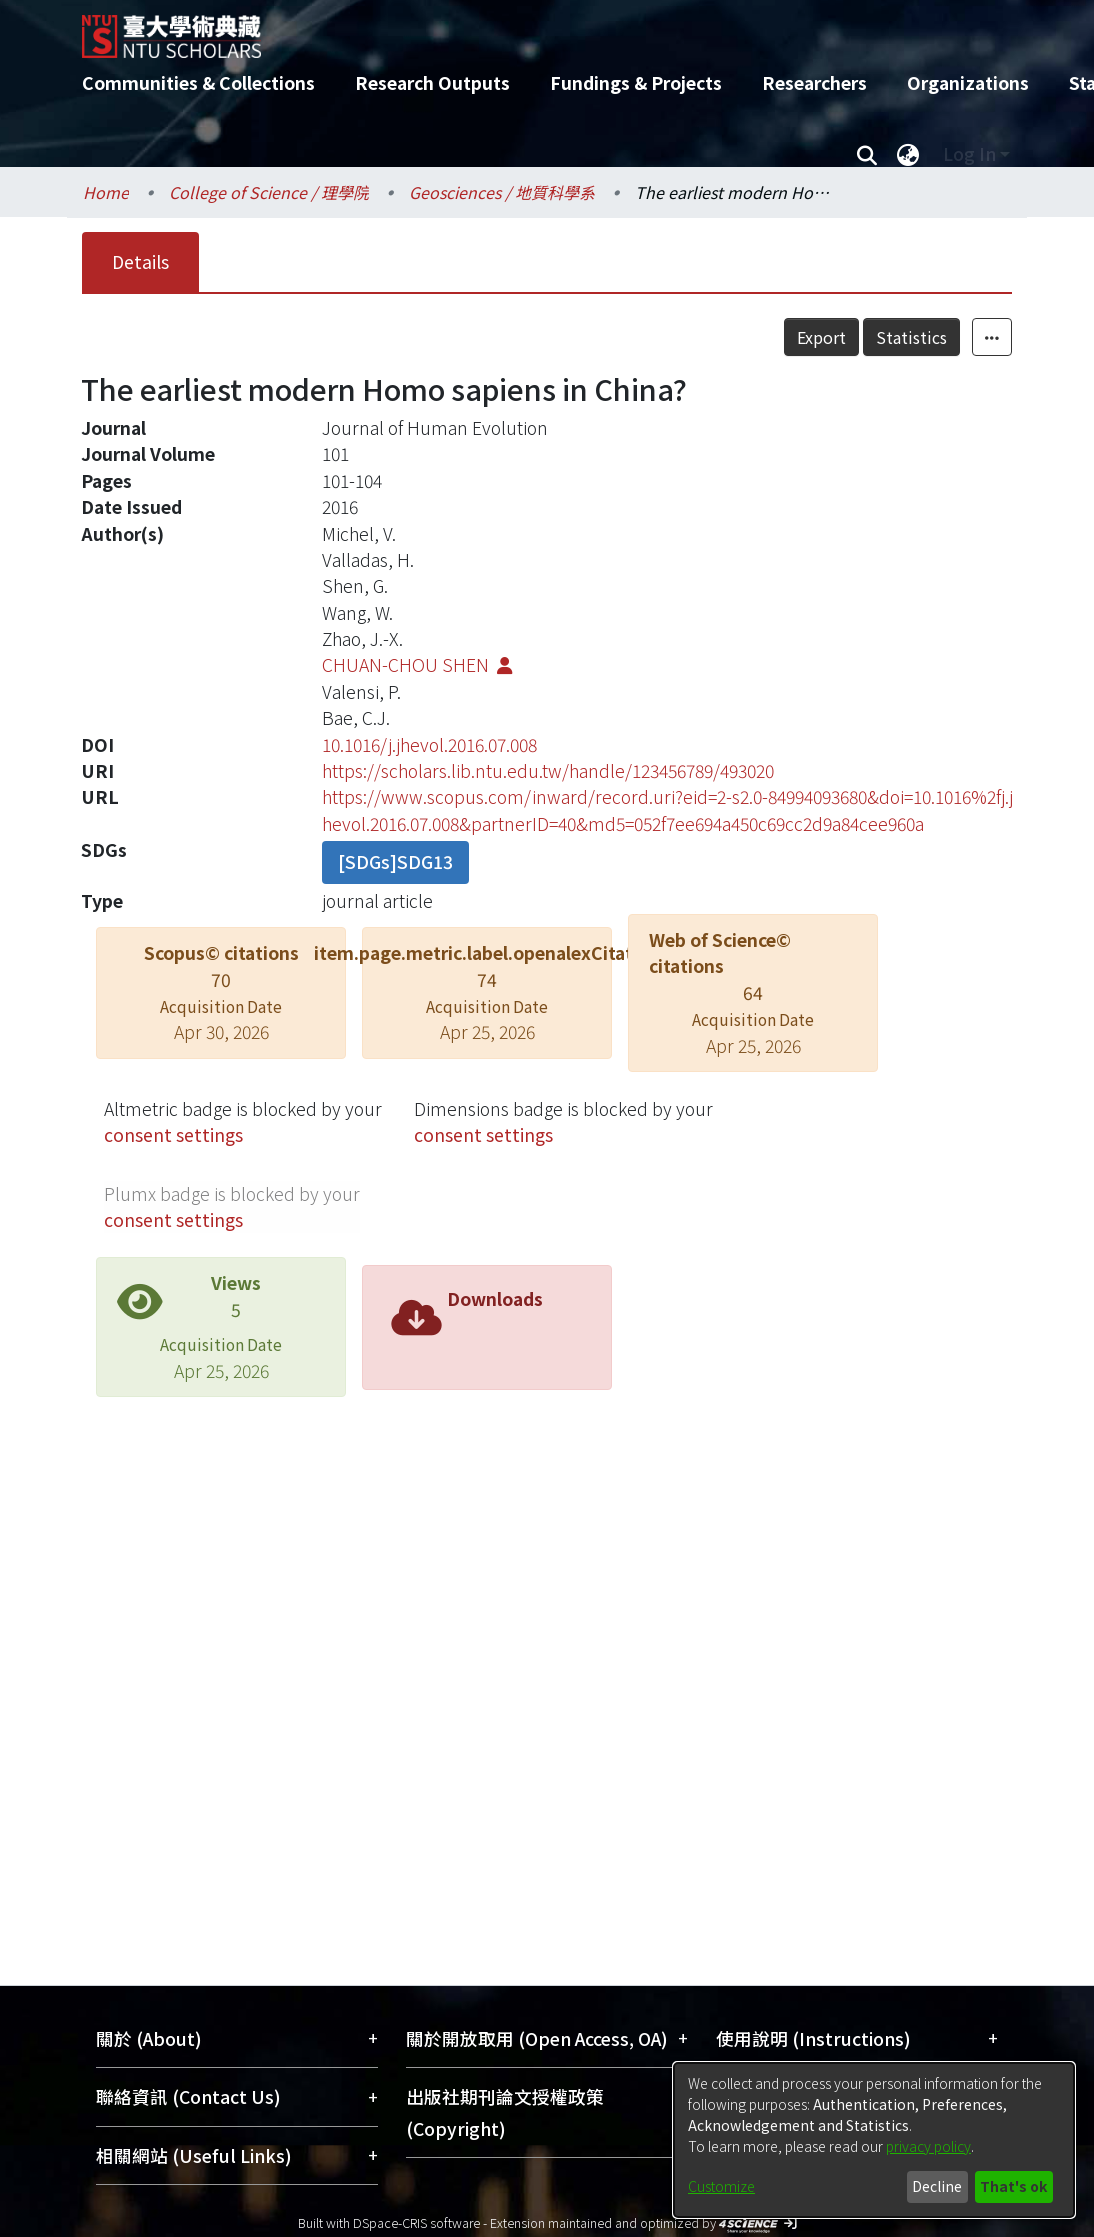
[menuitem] (908, 154)
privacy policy (928, 2146)
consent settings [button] (173, 1134)
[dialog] (874, 2140)
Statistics (911, 337)
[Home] (529, 29)
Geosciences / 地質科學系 (502, 192)
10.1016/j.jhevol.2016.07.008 (429, 744)
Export (821, 337)
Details (140, 261)
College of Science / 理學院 (269, 192)
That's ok (1013, 2186)
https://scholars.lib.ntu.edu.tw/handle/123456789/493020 (548, 770)
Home (106, 192)
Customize (721, 2186)
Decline (937, 2186)
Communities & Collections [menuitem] (198, 82)
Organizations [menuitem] (968, 82)
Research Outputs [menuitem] (432, 82)
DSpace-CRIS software (416, 2222)
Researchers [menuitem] (814, 82)
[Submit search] (866, 154)
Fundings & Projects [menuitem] (636, 82)
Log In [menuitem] (969, 153)
